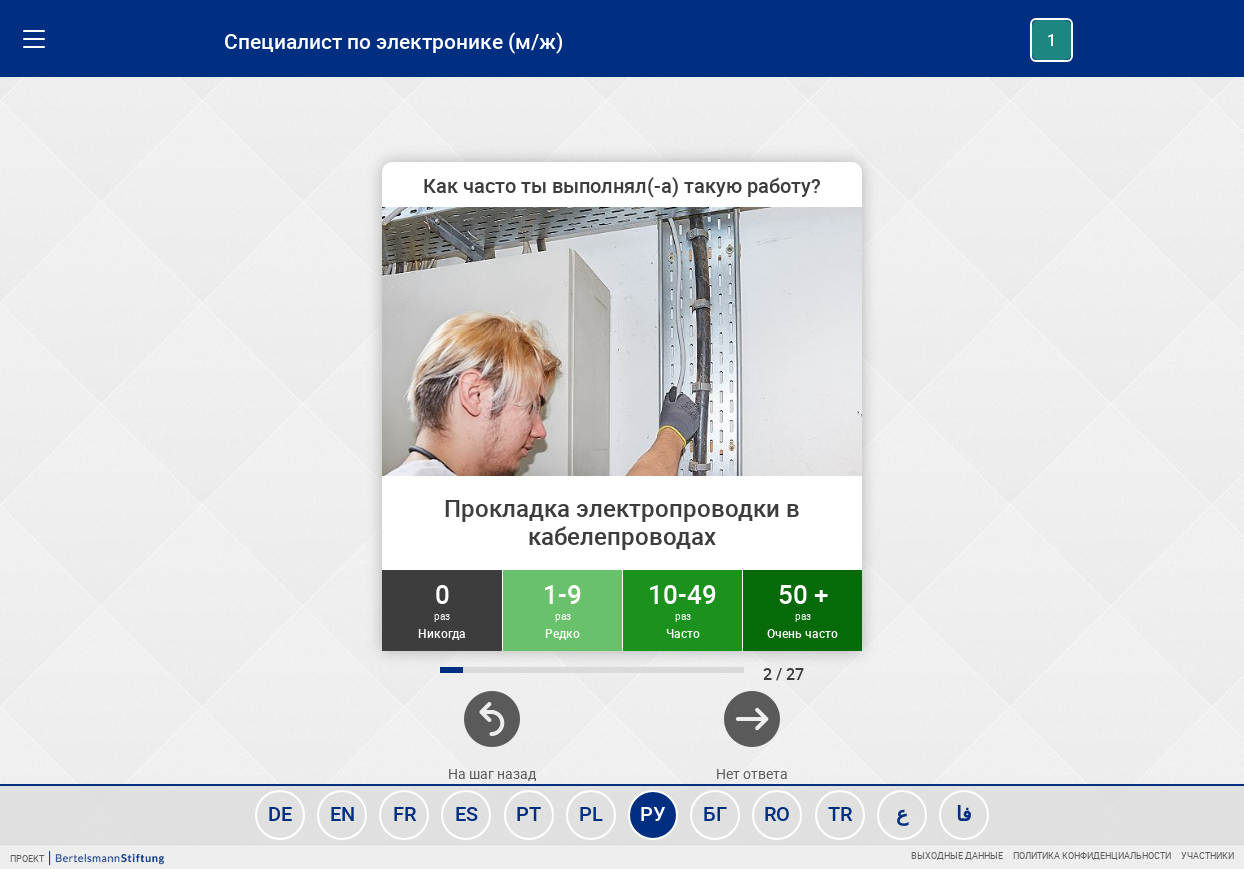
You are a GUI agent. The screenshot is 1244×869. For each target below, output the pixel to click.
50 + (802, 609)
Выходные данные (957, 855)
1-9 (562, 609)
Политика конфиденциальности (1092, 855)
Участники (1207, 855)
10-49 (682, 609)
